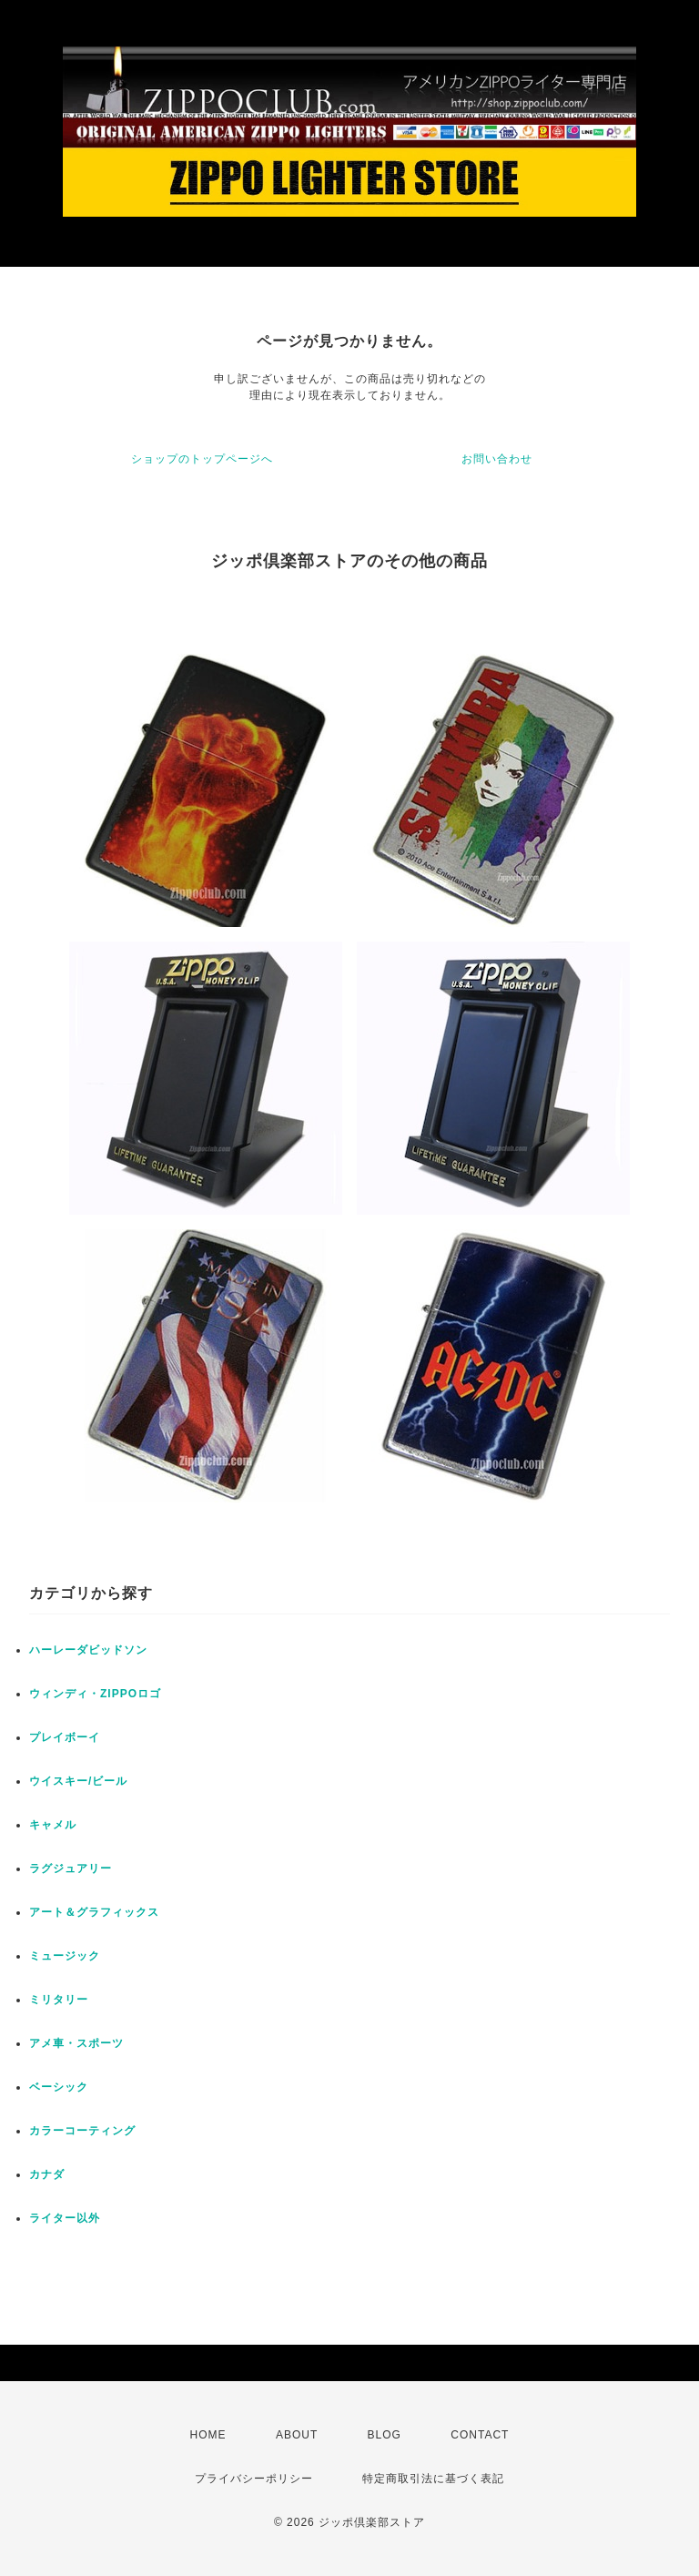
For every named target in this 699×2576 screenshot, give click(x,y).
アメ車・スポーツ (76, 2043)
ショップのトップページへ (202, 459)
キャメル (52, 1824)
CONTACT (480, 2434)
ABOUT (297, 2434)
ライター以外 (64, 2218)
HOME (208, 2434)
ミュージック (64, 1956)
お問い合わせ (496, 459)
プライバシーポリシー (254, 2478)
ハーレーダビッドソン (88, 1650)
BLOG (384, 2434)
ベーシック (58, 2087)
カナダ (47, 2174)
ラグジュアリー (70, 1868)
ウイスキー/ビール (78, 1781)
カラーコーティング (82, 2130)
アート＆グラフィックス (94, 1912)
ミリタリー (58, 1999)
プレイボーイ (64, 1737)
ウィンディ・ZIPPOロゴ (95, 1693)
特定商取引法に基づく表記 (433, 2478)
